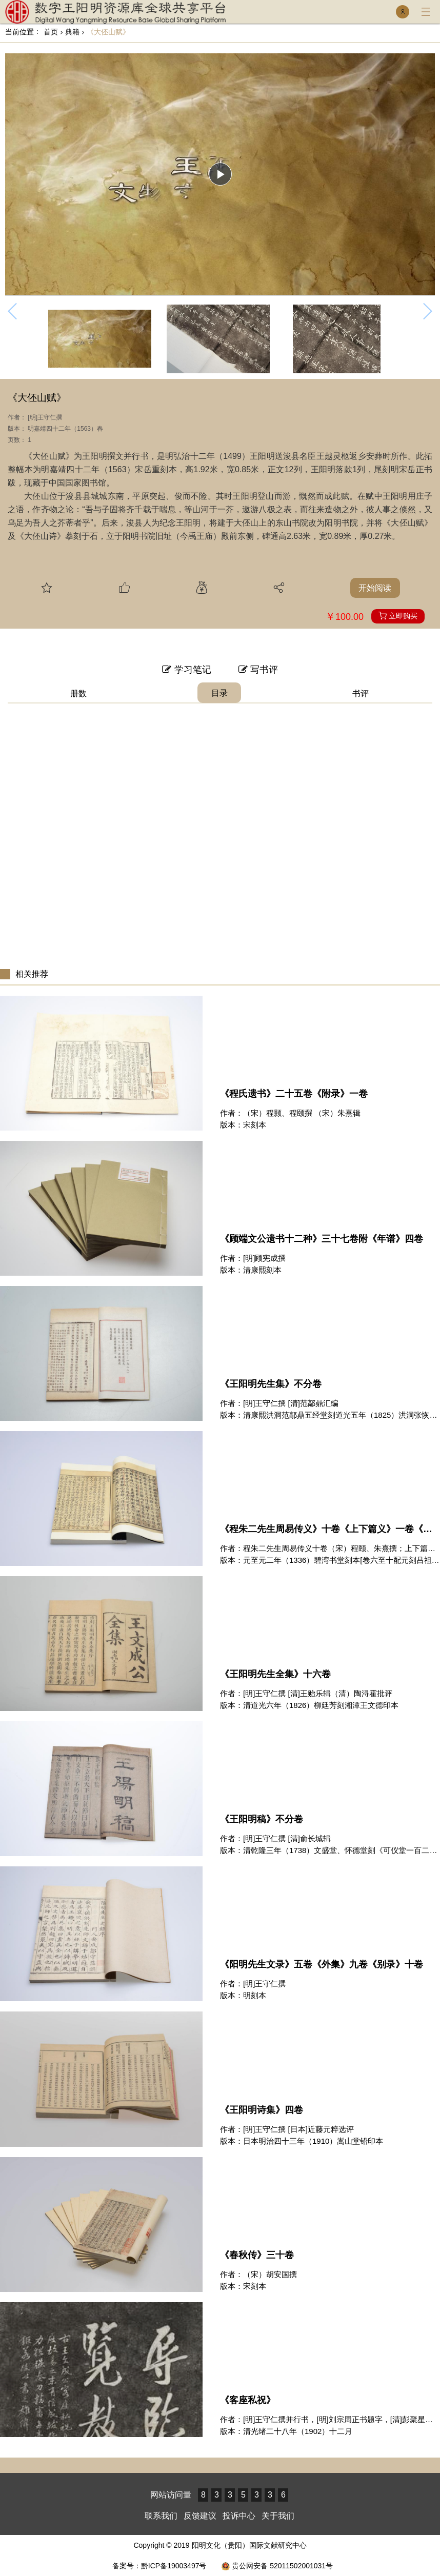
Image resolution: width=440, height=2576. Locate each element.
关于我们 (278, 2515)
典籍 (70, 32)
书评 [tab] (360, 693)
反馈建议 (200, 2515)
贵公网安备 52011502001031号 (277, 2566)
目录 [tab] (219, 693)
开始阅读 (374, 587)
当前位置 (19, 32)
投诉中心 (239, 2515)
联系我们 (161, 2515)
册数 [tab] (78, 693)
